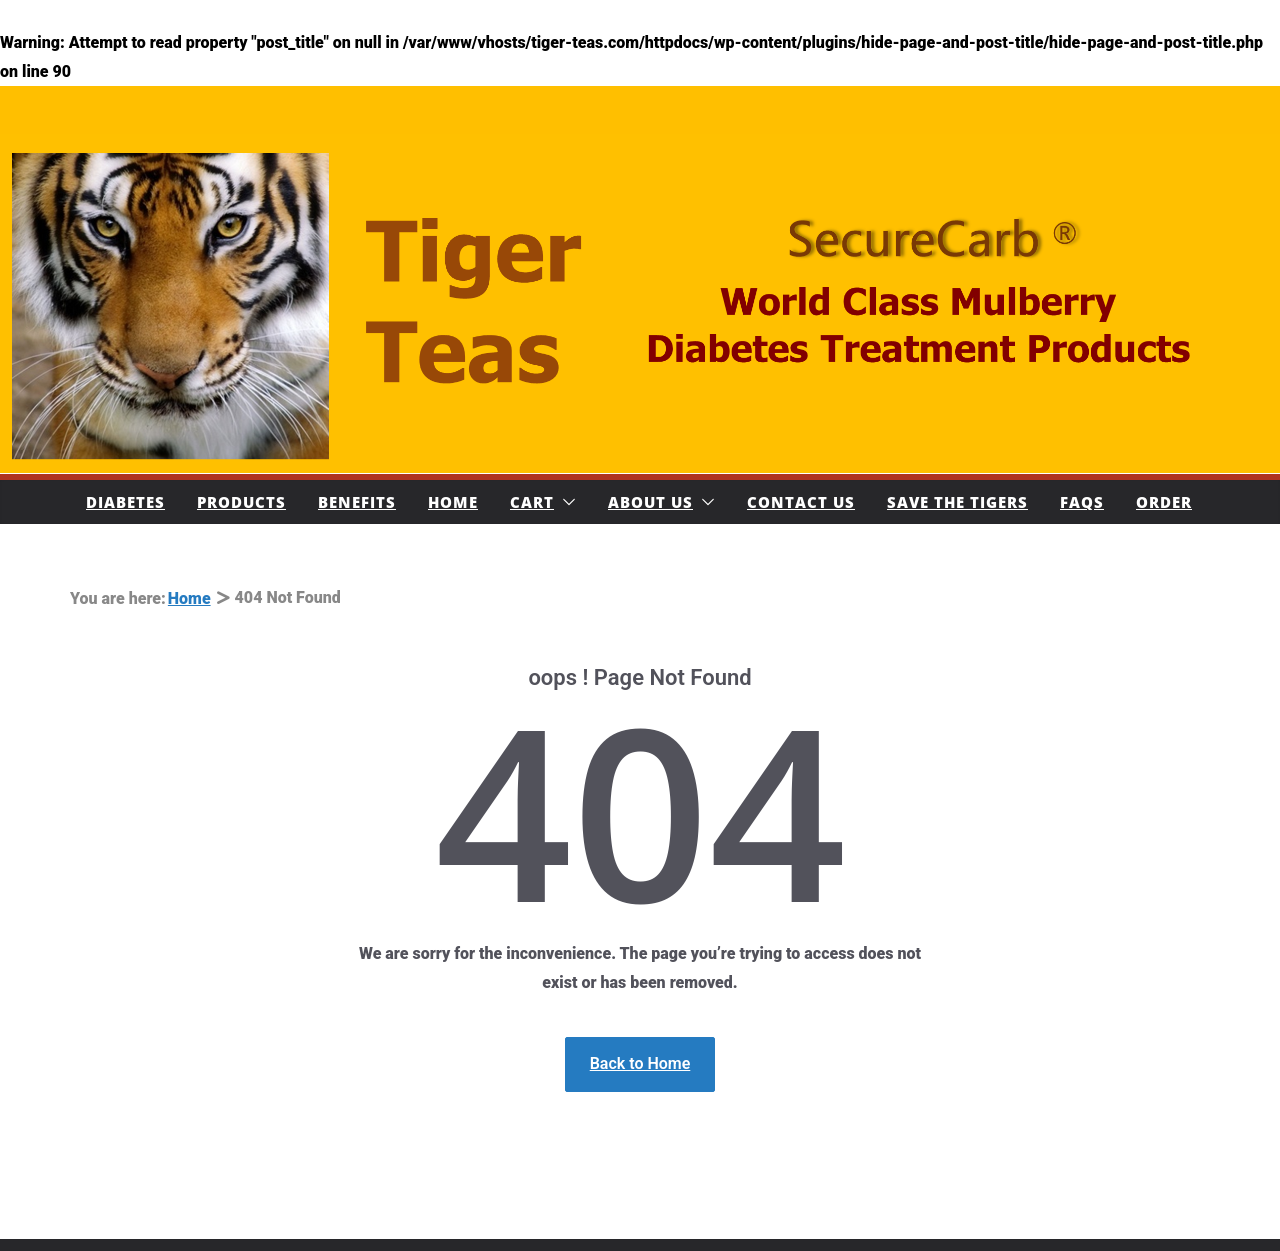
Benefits (357, 502)
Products (241, 502)
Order (1164, 502)
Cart (532, 502)
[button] (565, 502)
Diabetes (125, 502)
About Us (650, 502)
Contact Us (801, 502)
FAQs (1082, 502)
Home (453, 502)
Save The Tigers (957, 502)
